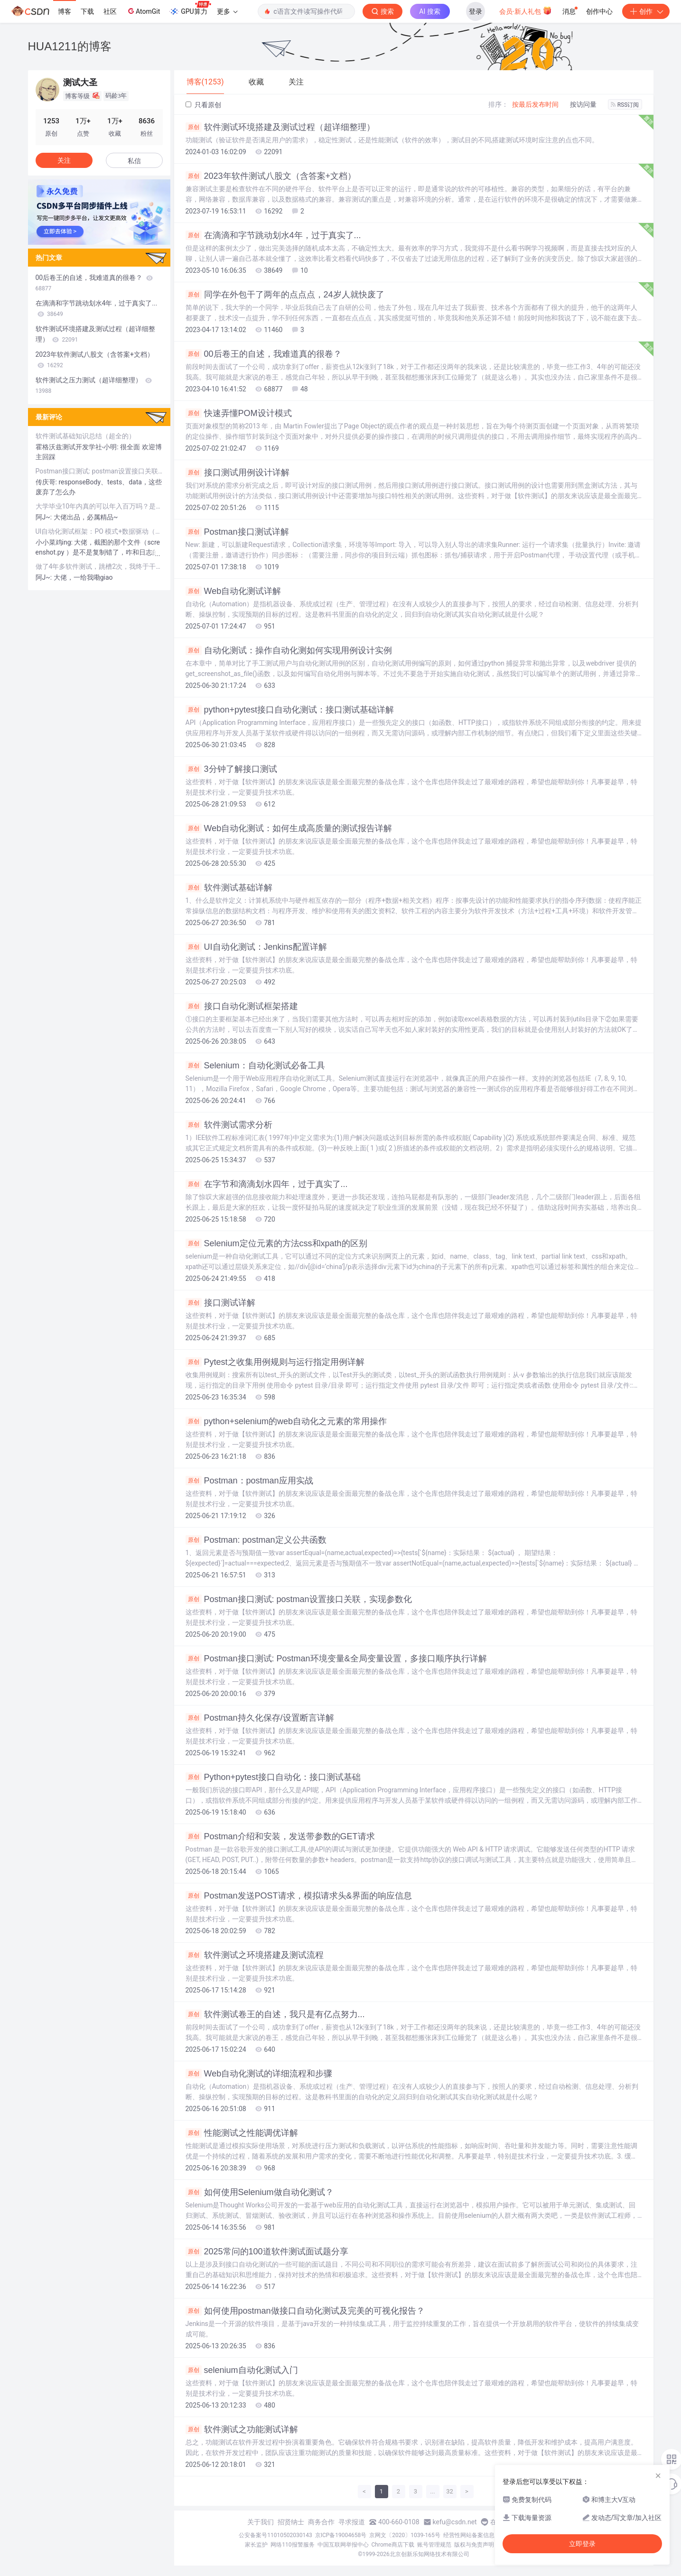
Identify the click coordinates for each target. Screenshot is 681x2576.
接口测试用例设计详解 (237, 472)
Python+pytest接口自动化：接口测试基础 (273, 1777)
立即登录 (582, 2544)
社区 (110, 11)
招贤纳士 (291, 2522)
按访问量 (583, 104)
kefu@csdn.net (455, 2522)
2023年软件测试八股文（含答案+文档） (271, 176)
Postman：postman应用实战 (249, 1480)
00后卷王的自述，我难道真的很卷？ (264, 354)
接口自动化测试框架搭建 (242, 1006)
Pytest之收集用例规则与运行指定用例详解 (275, 1362)
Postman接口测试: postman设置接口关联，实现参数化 (299, 1599)
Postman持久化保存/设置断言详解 (260, 1718)
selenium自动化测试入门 (242, 2370)
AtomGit (143, 11)
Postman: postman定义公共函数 (256, 1540)
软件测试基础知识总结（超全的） (85, 436)
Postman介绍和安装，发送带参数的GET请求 (280, 1836)
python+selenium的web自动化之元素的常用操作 (286, 1421)
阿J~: (45, 517)
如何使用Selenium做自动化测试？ (260, 2192)
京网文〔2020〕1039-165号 (404, 2535)
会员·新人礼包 (525, 10)
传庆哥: (47, 482)
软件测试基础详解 (229, 887)
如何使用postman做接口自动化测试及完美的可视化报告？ (305, 2311)
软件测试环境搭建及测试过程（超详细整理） (280, 127)
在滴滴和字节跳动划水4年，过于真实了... (273, 235)
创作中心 (599, 11)
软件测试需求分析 (229, 1125)
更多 (227, 11)
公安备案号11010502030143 (275, 2535)
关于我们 (260, 2522)
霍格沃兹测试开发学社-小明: (78, 447)
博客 (64, 11)
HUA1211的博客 (70, 46)
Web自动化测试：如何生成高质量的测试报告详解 (289, 828)
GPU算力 (190, 8)
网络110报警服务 (292, 2544)
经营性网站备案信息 (468, 2535)
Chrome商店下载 (393, 2544)
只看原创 (203, 105)
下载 (87, 11)
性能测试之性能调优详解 (242, 2133)
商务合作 (321, 2522)
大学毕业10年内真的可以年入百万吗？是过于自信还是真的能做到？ (99, 506)
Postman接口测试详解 (237, 532)
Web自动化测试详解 (233, 591)
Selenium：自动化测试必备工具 (255, 1065)
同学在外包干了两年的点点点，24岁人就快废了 (285, 294)
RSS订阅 (625, 105)
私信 (134, 161)
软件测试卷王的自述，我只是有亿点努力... (275, 2014)
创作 (646, 11)
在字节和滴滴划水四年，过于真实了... (267, 1184)
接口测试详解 (220, 1302)
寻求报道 (351, 2522)
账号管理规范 (434, 2544)
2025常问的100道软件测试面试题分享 (267, 2251)
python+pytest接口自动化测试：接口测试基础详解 (290, 709)
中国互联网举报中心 (343, 2544)
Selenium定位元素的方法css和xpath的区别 (276, 1243)
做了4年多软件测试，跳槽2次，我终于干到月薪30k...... (99, 566)
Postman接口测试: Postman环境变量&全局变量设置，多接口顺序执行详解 (336, 1658)
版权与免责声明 (474, 2544)
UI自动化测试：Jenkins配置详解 (256, 947)
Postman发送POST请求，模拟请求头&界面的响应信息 (299, 1895)
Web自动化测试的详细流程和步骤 (259, 2073)
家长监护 (256, 2544)
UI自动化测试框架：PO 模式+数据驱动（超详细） (99, 531)
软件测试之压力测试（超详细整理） (94, 385)
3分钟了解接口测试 (231, 769)
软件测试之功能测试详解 (242, 2429)
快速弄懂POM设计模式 (239, 413)
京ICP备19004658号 (341, 2535)
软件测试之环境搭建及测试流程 (255, 1955)
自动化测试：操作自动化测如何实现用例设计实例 (289, 650)
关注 (64, 160)
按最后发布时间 (535, 104)
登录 (475, 11)
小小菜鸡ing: (55, 542)
